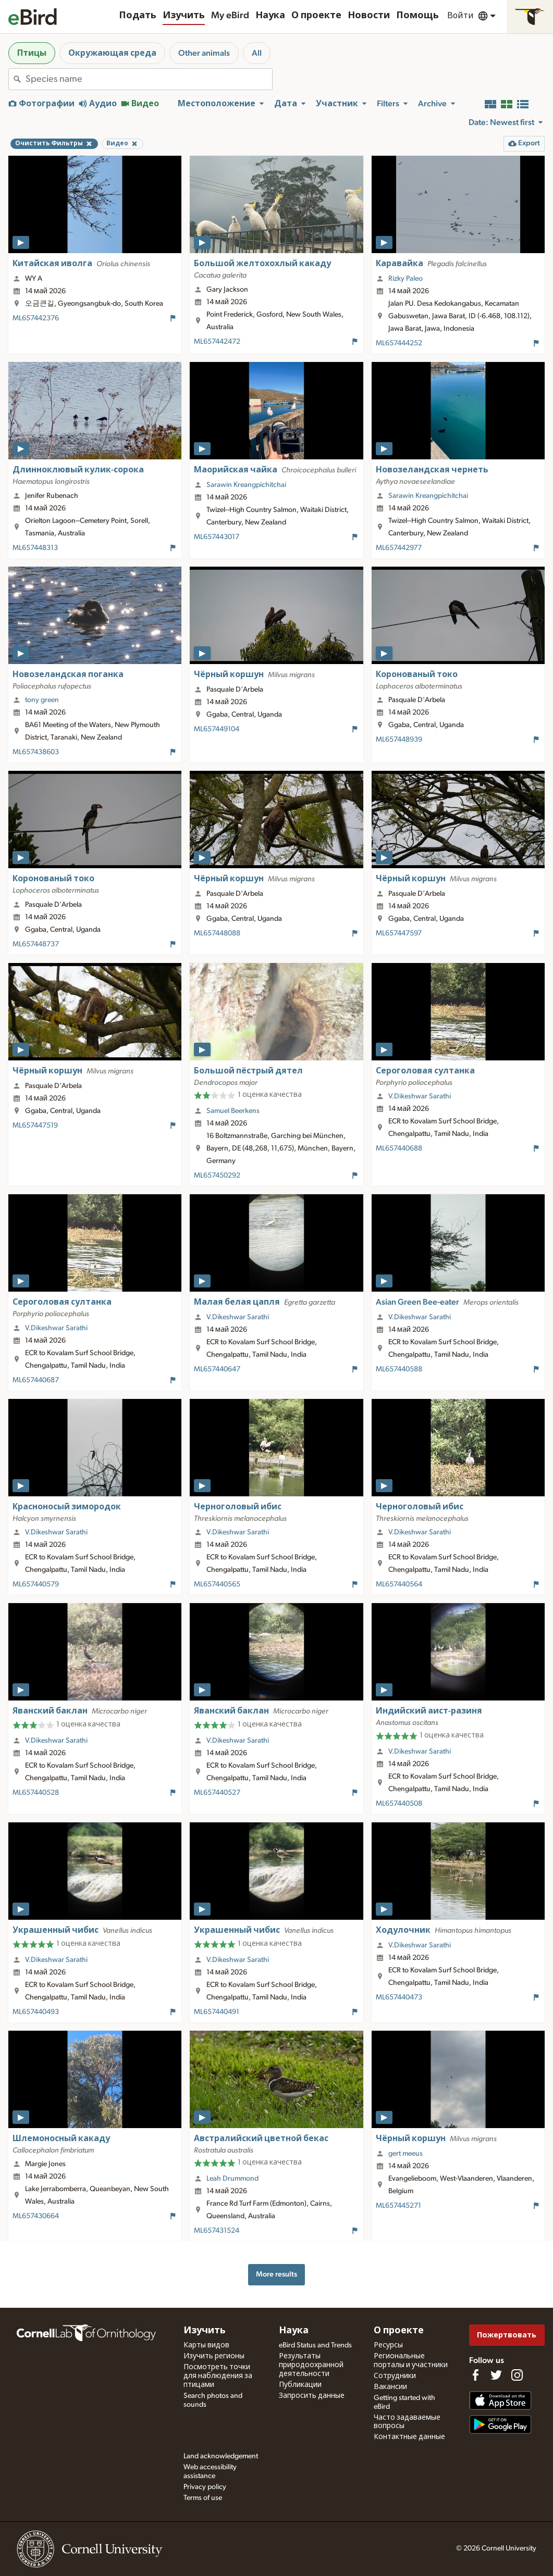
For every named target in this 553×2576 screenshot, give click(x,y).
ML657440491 (216, 2012)
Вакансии (390, 2387)
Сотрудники (395, 2376)
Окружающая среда (112, 53)
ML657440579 (36, 1584)
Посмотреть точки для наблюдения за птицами (217, 2376)
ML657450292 (217, 1175)
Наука (270, 15)
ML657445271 (398, 2205)
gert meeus (405, 2153)
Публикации (300, 2385)
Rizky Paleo (405, 278)
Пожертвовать (506, 2335)
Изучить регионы (213, 2356)
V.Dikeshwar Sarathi (419, 1096)
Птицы (31, 53)
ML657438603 (36, 752)
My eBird (230, 15)
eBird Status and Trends (315, 2345)
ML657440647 (217, 1369)
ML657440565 (217, 1584)
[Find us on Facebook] (475, 2375)
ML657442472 (217, 341)
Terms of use (202, 2498)
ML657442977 (399, 548)
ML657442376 (36, 318)
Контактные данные (409, 2437)
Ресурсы (388, 2345)
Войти (460, 15)
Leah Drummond (232, 2178)
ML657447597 (399, 933)
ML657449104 (216, 729)
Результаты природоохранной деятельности (311, 2365)
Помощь (417, 15)
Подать (137, 15)
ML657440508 (399, 1803)
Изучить (184, 15)
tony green (42, 700)
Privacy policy (204, 2487)
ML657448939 (399, 739)
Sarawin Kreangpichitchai (246, 485)
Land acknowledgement (220, 2456)
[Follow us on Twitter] (496, 2375)
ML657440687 (36, 1380)
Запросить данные (312, 2395)
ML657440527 (217, 1792)
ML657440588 (399, 1369)
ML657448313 (35, 548)
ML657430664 (36, 2216)
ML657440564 (399, 1584)
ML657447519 (35, 1125)
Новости (369, 15)
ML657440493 (36, 2012)
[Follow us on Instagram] (517, 2375)
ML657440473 (399, 1997)
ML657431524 (216, 2230)
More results (276, 2274)
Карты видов (206, 2345)
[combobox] (149, 79)
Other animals (204, 53)
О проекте (316, 15)
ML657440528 (36, 1792)
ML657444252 (399, 343)
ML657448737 (36, 944)
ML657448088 (217, 933)
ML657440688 (399, 1148)
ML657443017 (216, 537)
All (257, 53)
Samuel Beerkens (233, 1111)
